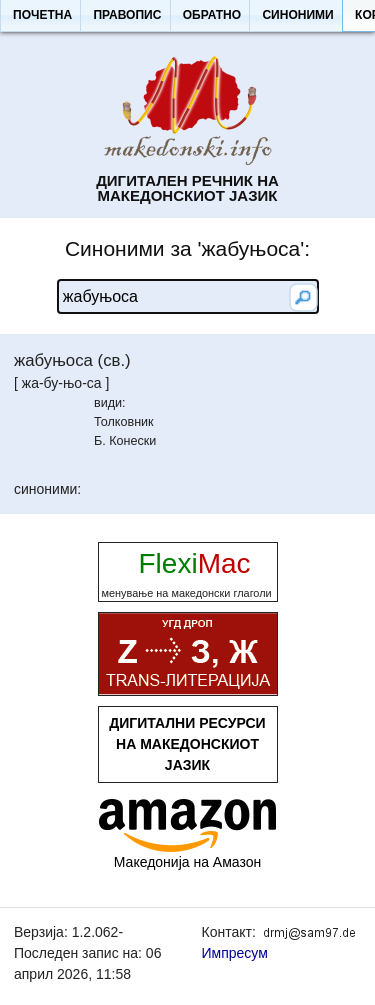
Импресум (235, 953)
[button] (42, 16)
